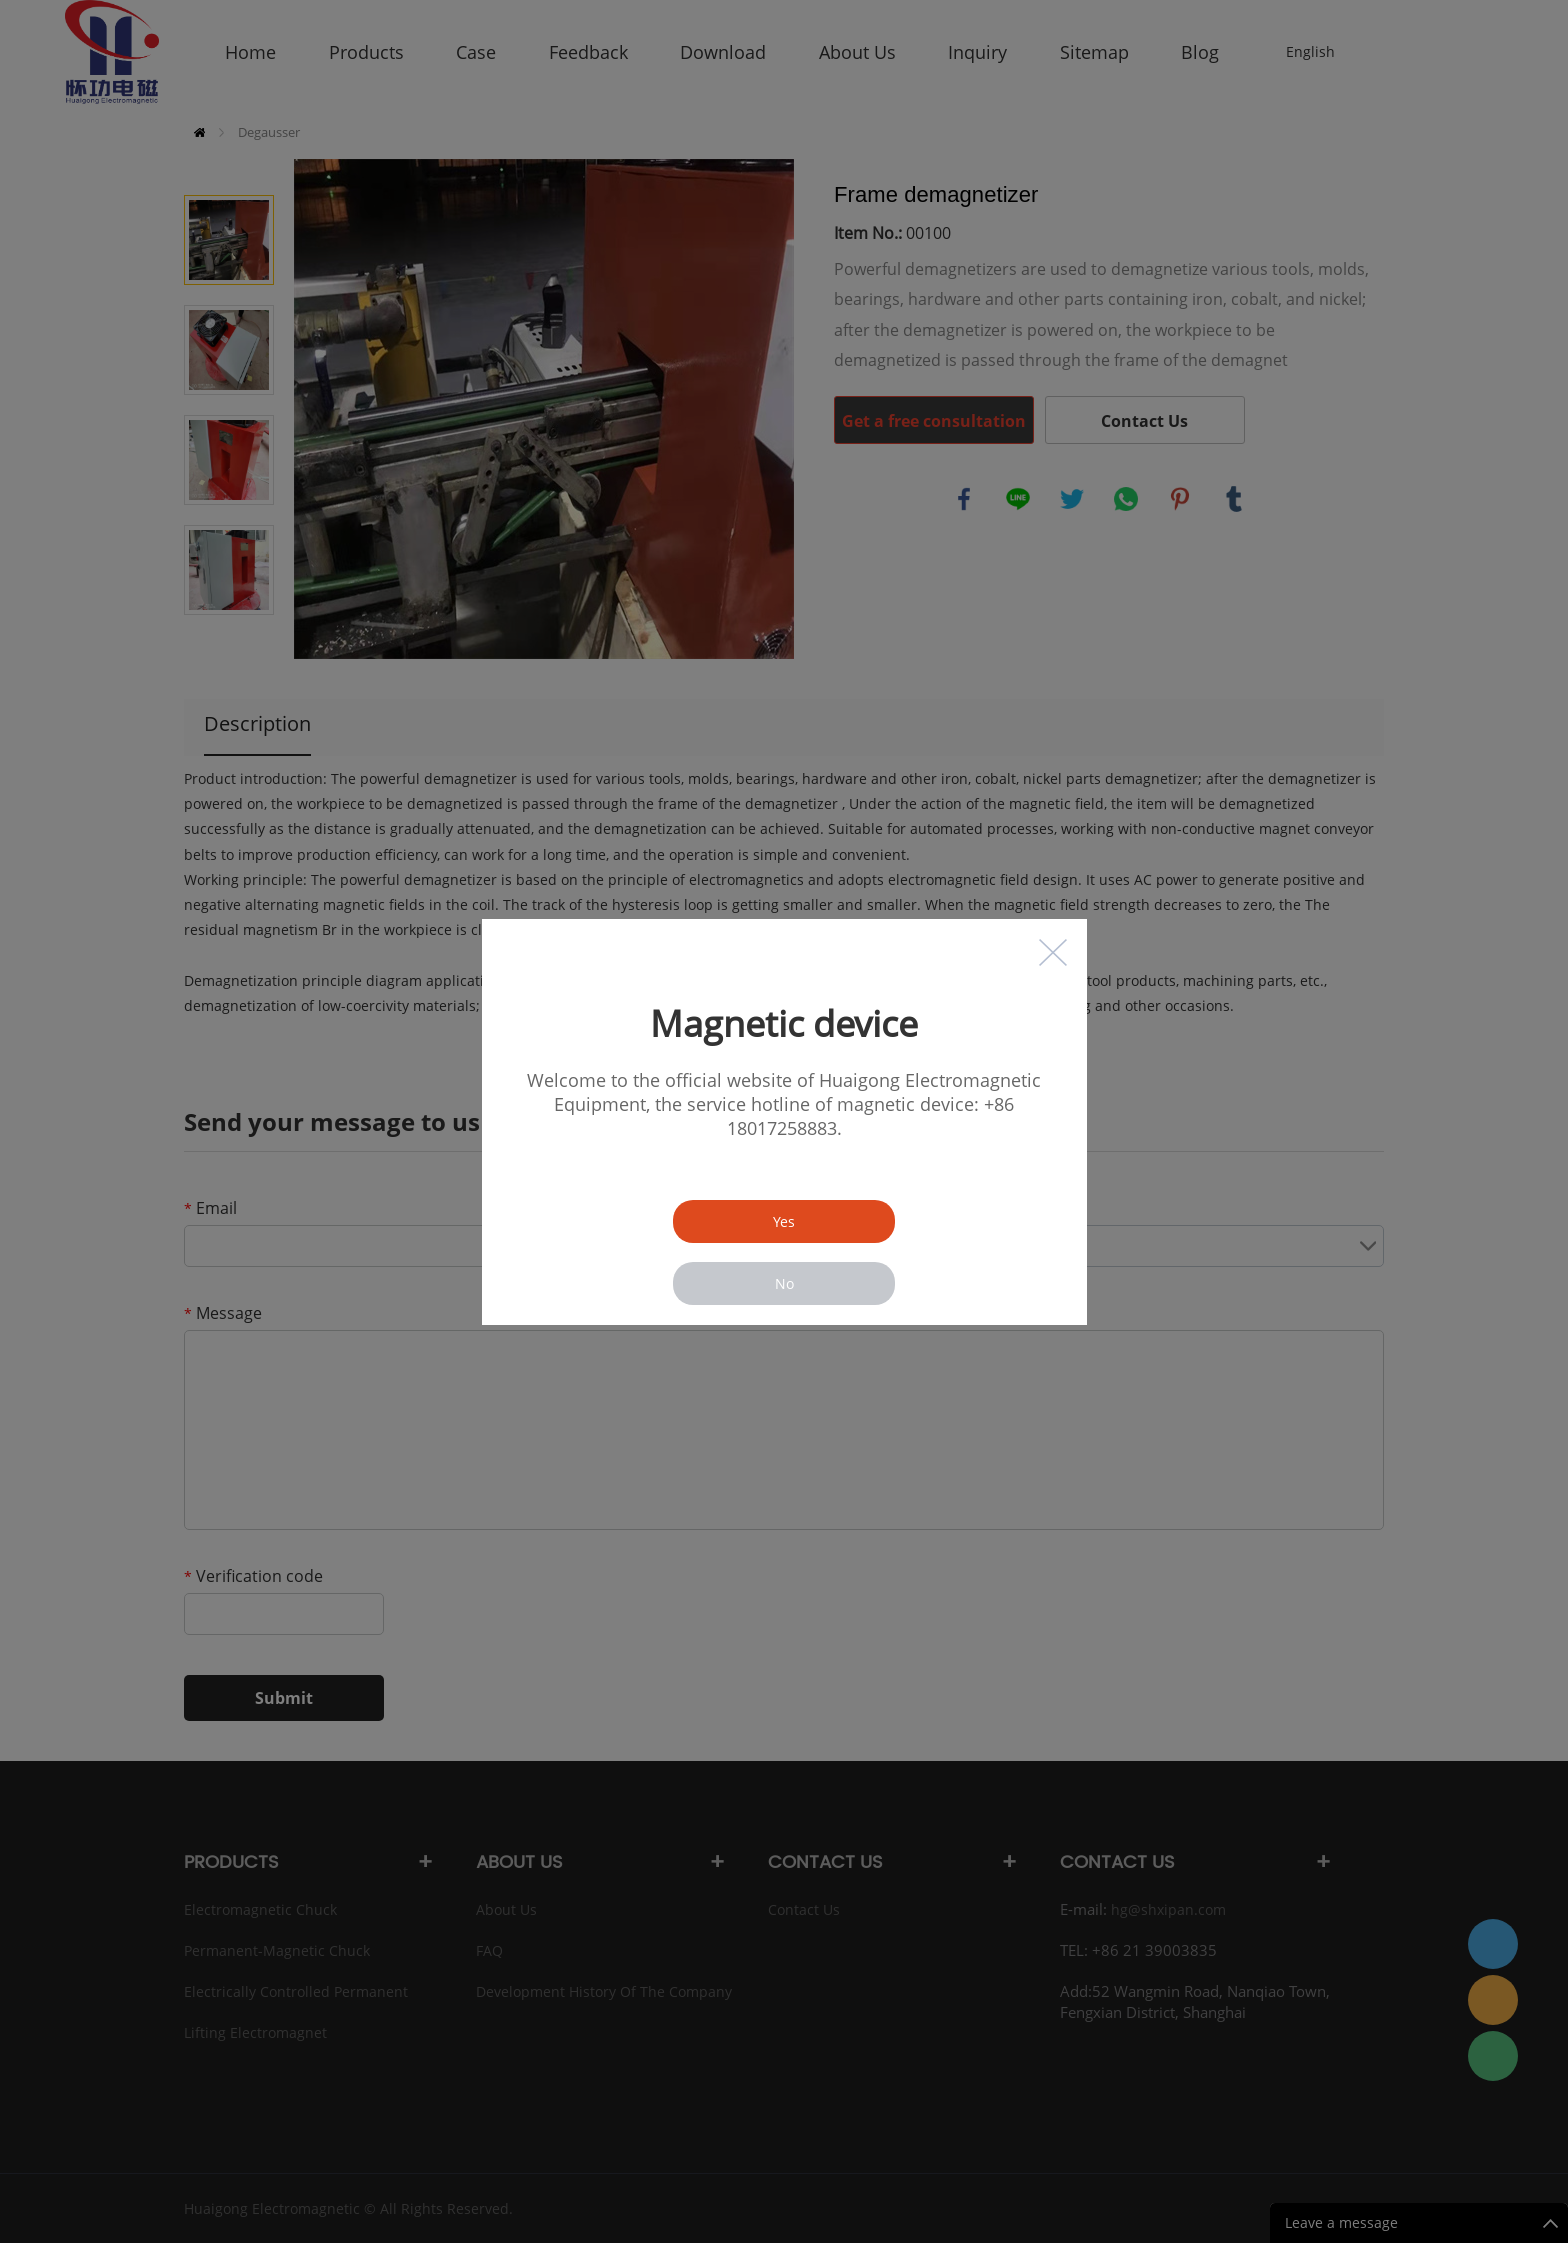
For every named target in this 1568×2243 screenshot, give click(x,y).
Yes (784, 1221)
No (784, 1283)
